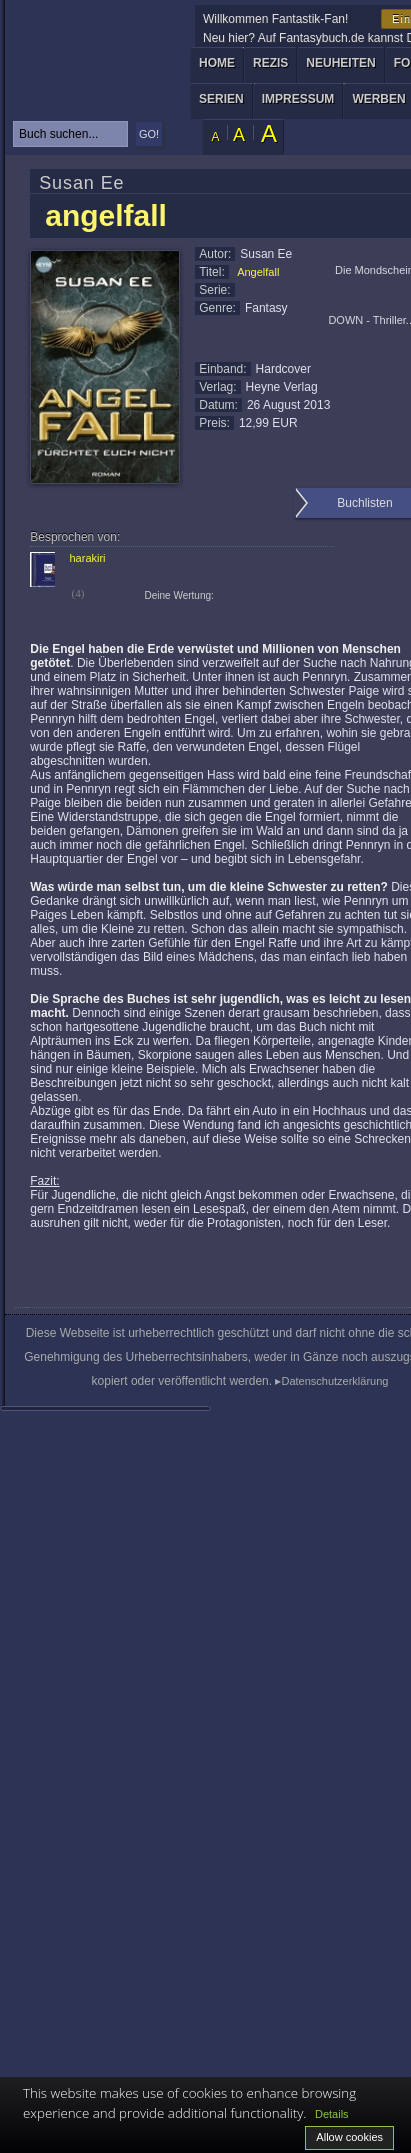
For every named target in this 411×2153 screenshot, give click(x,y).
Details (332, 2114)
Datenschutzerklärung (334, 1381)
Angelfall (258, 272)
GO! (149, 134)
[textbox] (70, 134)
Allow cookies (349, 2137)
